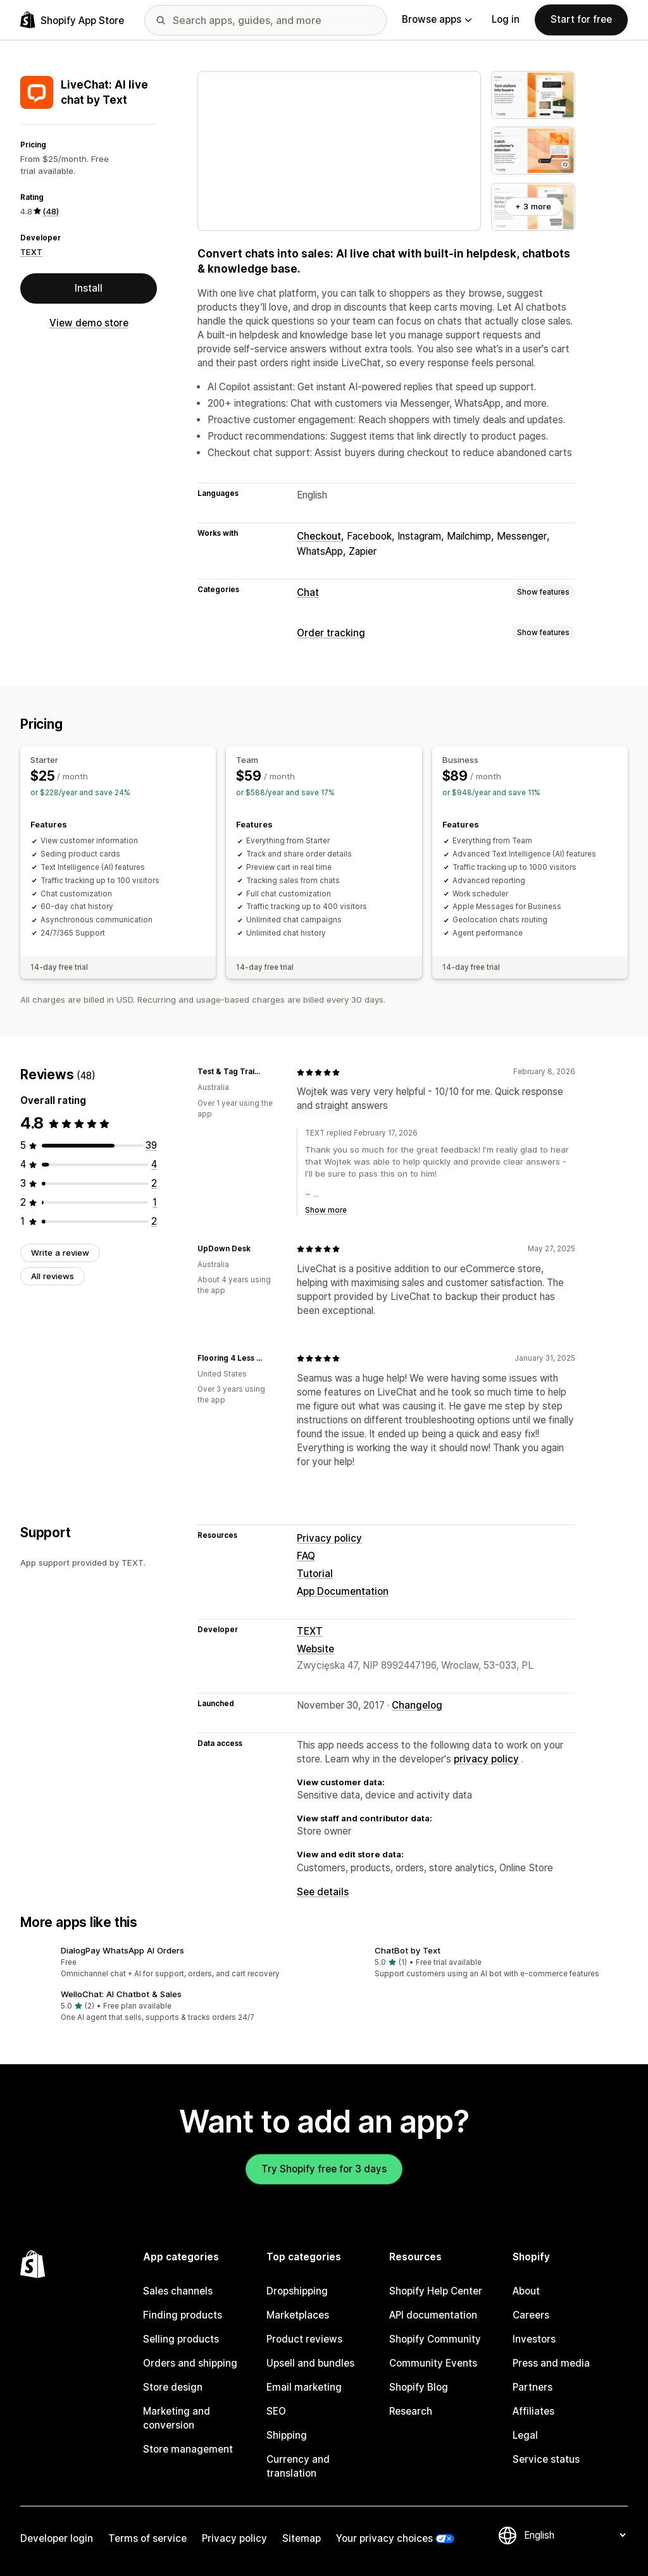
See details (323, 1892)
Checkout (319, 536)
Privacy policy (329, 1538)
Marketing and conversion (176, 2418)
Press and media (551, 2363)
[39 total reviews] (151, 1145)
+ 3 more (533, 206)
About (526, 2291)
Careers (531, 2315)
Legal (525, 2435)
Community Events (433, 2363)
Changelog (417, 1705)
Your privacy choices (384, 2538)
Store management (188, 2449)
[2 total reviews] (154, 1183)
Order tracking (331, 633)
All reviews (52, 1276)
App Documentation (343, 1591)
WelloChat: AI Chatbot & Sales (121, 1994)
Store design (172, 2387)
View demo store (88, 323)
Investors (534, 2339)
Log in (506, 19)
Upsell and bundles (310, 2363)
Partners (532, 2387)
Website (315, 1649)
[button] (167, 1963)
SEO (276, 2411)
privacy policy (486, 1759)
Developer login (56, 2538)
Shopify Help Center (435, 2291)
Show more (326, 1210)
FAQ (306, 1556)
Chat (308, 592)
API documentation (433, 2315)
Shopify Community (435, 2339)
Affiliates (533, 2411)
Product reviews (304, 2339)
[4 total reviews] (154, 1164)
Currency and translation (298, 2466)
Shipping (286, 2435)
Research (410, 2411)
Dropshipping (297, 2291)
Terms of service (147, 2538)
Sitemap (301, 2538)
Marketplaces (297, 2315)
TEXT (31, 252)
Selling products (181, 2339)
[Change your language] (574, 2535)
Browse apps (436, 19)
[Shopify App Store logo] (72, 19)
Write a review (60, 1253)
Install (89, 288)
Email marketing (304, 2387)
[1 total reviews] (155, 1202)
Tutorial (315, 1574)
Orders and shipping (190, 2363)
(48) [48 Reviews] (50, 211)
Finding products (182, 2315)
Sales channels (178, 2291)
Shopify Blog (418, 2387)
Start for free (581, 19)
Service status (546, 2459)
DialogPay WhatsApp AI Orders (122, 1950)
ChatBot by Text (407, 1950)
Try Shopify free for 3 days (324, 2169)
